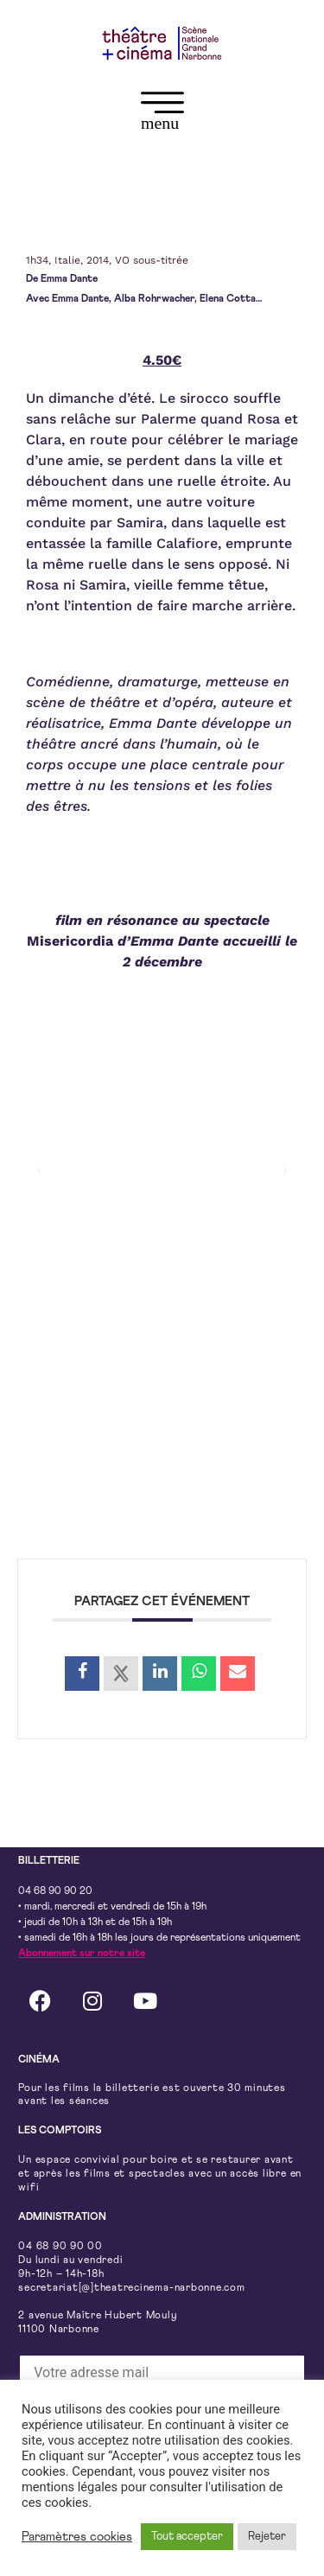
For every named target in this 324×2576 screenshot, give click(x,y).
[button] (162, 114)
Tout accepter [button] (187, 2536)
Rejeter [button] (267, 2536)
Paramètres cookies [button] (77, 2536)
